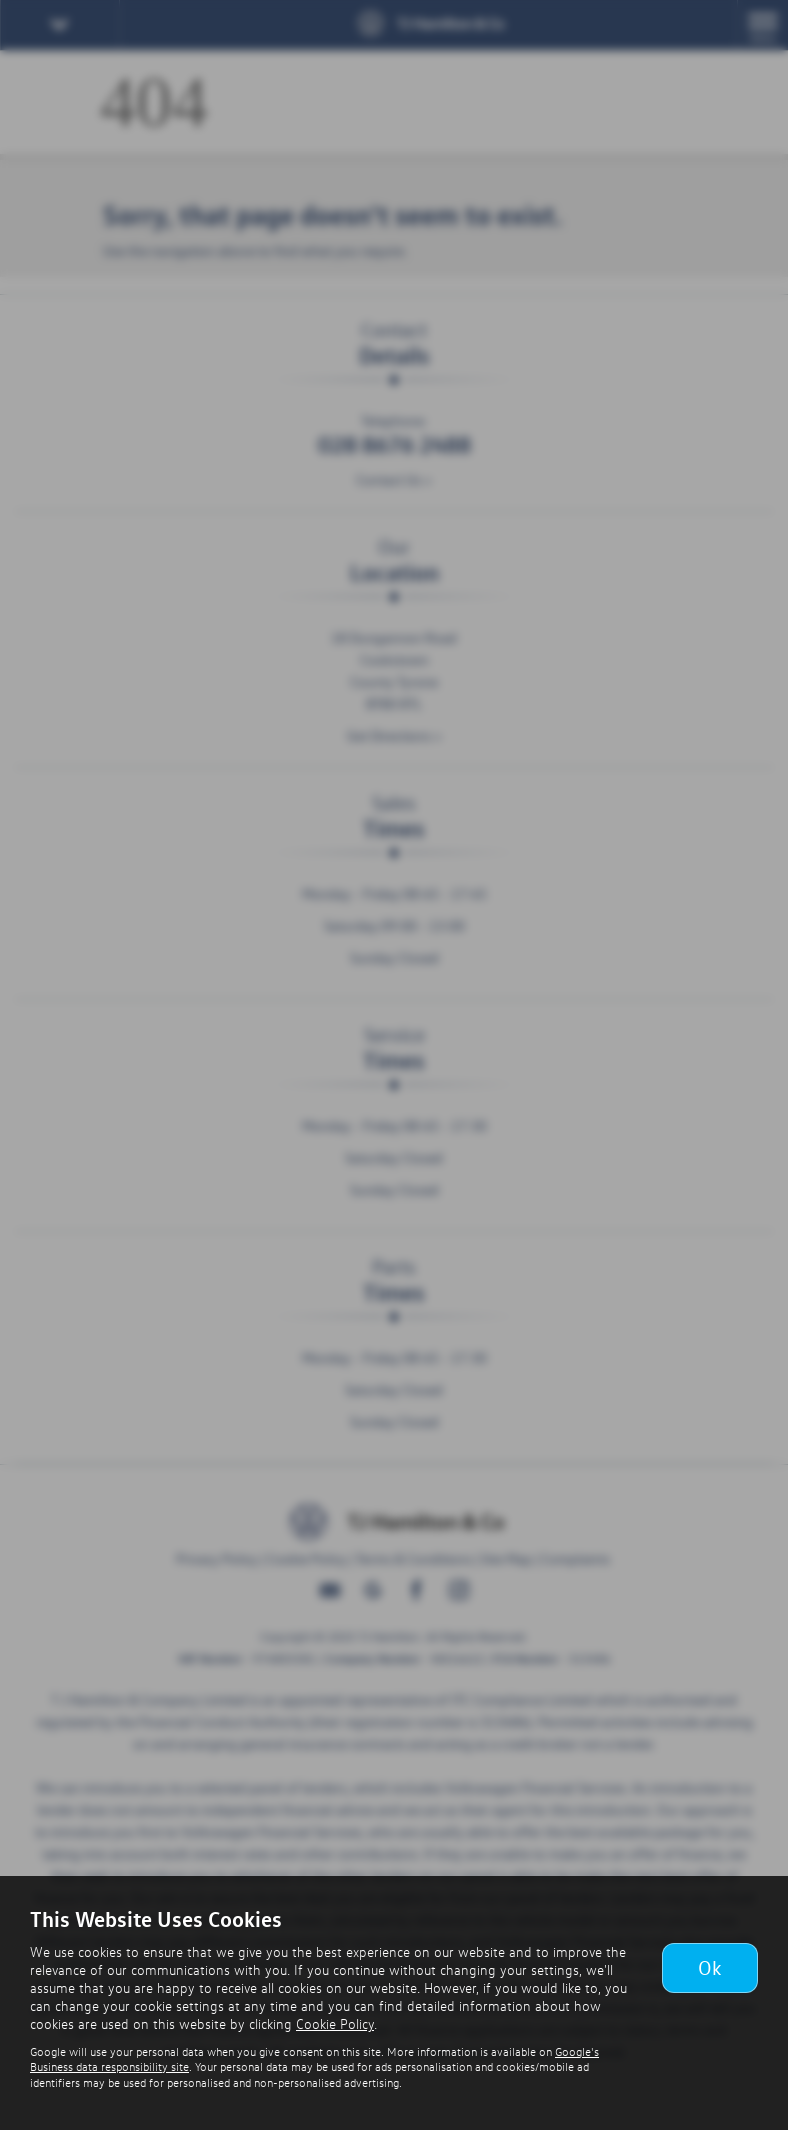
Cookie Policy (335, 2023)
